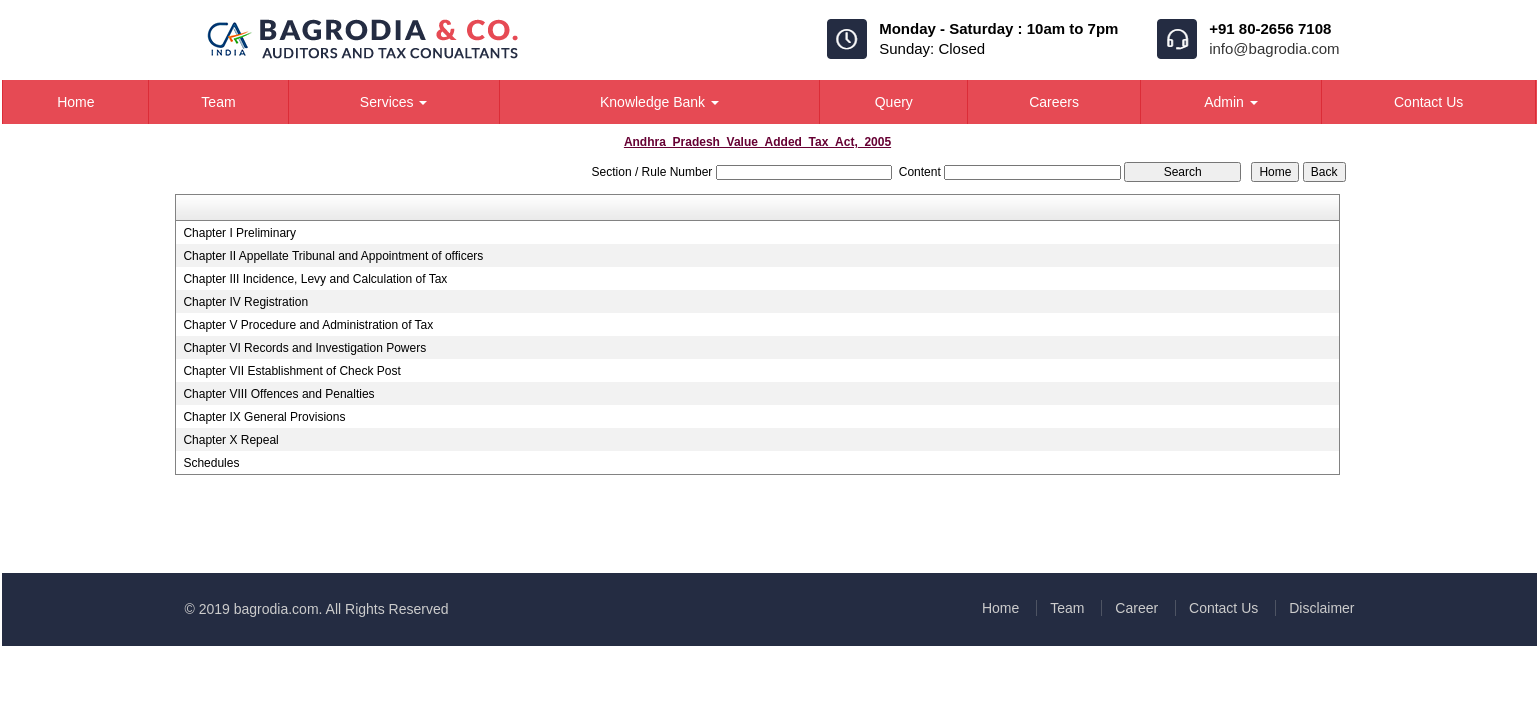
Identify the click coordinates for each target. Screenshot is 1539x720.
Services (394, 102)
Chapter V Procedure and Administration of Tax (308, 325)
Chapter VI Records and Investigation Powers (304, 348)
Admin (1231, 102)
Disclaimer (1321, 608)
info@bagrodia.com (1274, 48)
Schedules (211, 463)
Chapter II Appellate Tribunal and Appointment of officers (333, 256)
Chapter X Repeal (230, 440)
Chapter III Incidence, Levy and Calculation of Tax (315, 279)
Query (894, 102)
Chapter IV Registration (245, 302)
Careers (1054, 102)
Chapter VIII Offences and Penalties (278, 394)
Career (1136, 608)
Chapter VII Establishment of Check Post (291, 371)
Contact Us (1428, 102)
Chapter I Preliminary (239, 233)
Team (218, 102)
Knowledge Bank (659, 102)
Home (75, 102)
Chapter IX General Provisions (264, 417)
